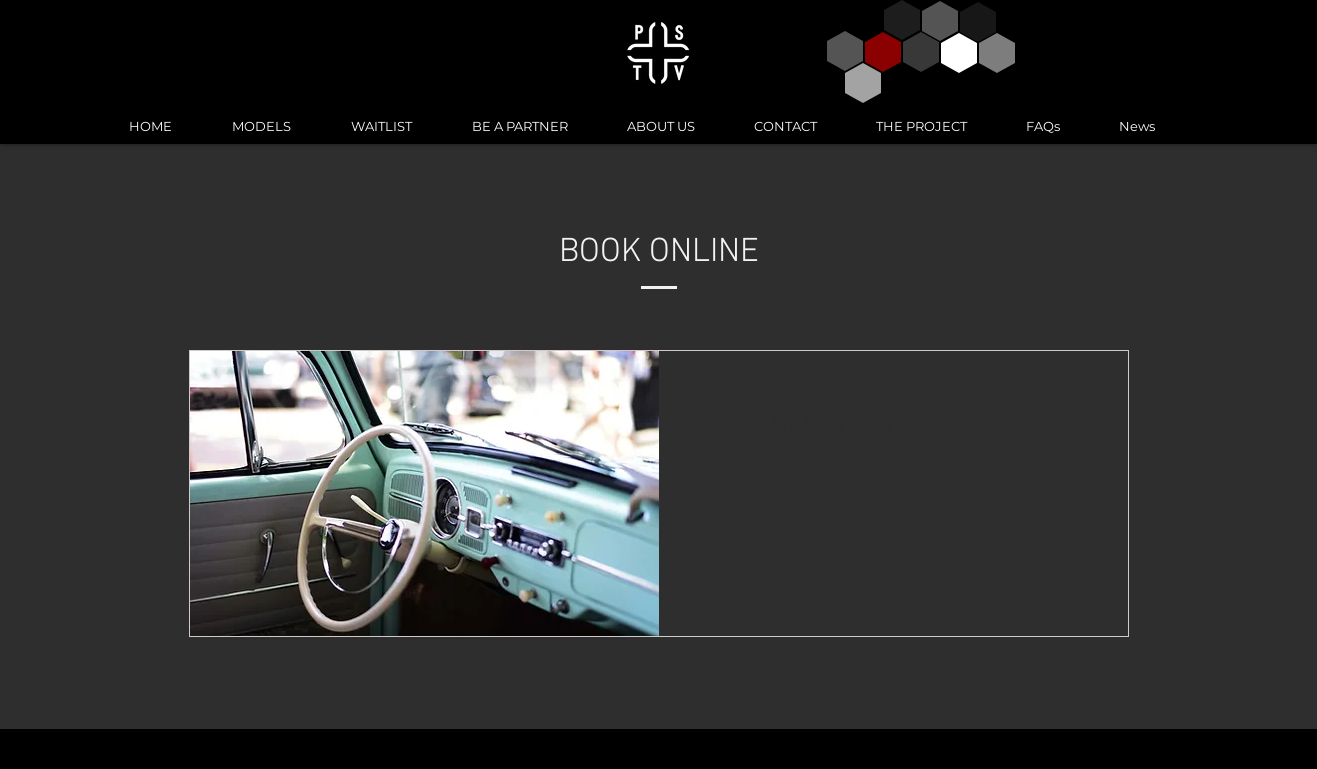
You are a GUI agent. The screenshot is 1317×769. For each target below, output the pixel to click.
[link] (893, 425)
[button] (773, 556)
